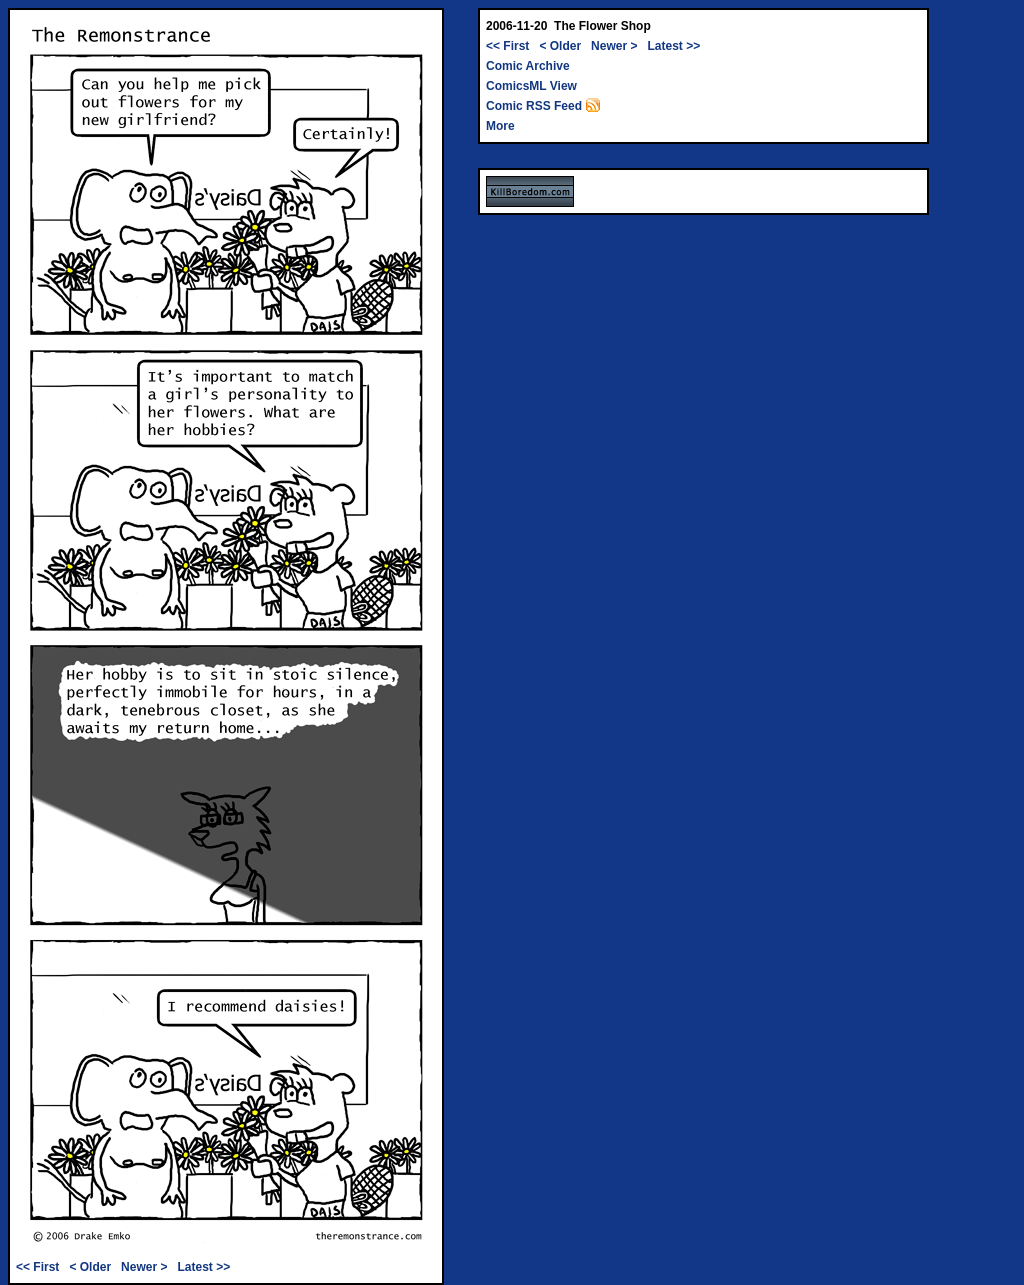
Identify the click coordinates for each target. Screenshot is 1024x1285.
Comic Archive (528, 66)
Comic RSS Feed (543, 106)
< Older (90, 1267)
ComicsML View (531, 86)
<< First (37, 1267)
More (500, 126)
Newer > (144, 1267)
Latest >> (203, 1267)
